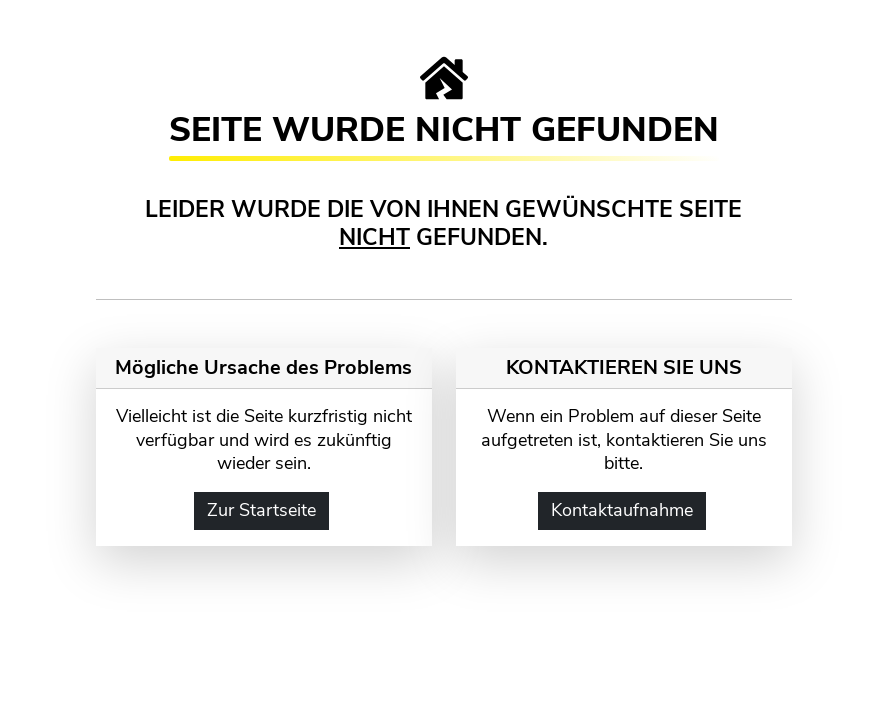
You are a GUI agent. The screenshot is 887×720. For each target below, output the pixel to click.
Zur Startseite (261, 510)
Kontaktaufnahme (622, 510)
